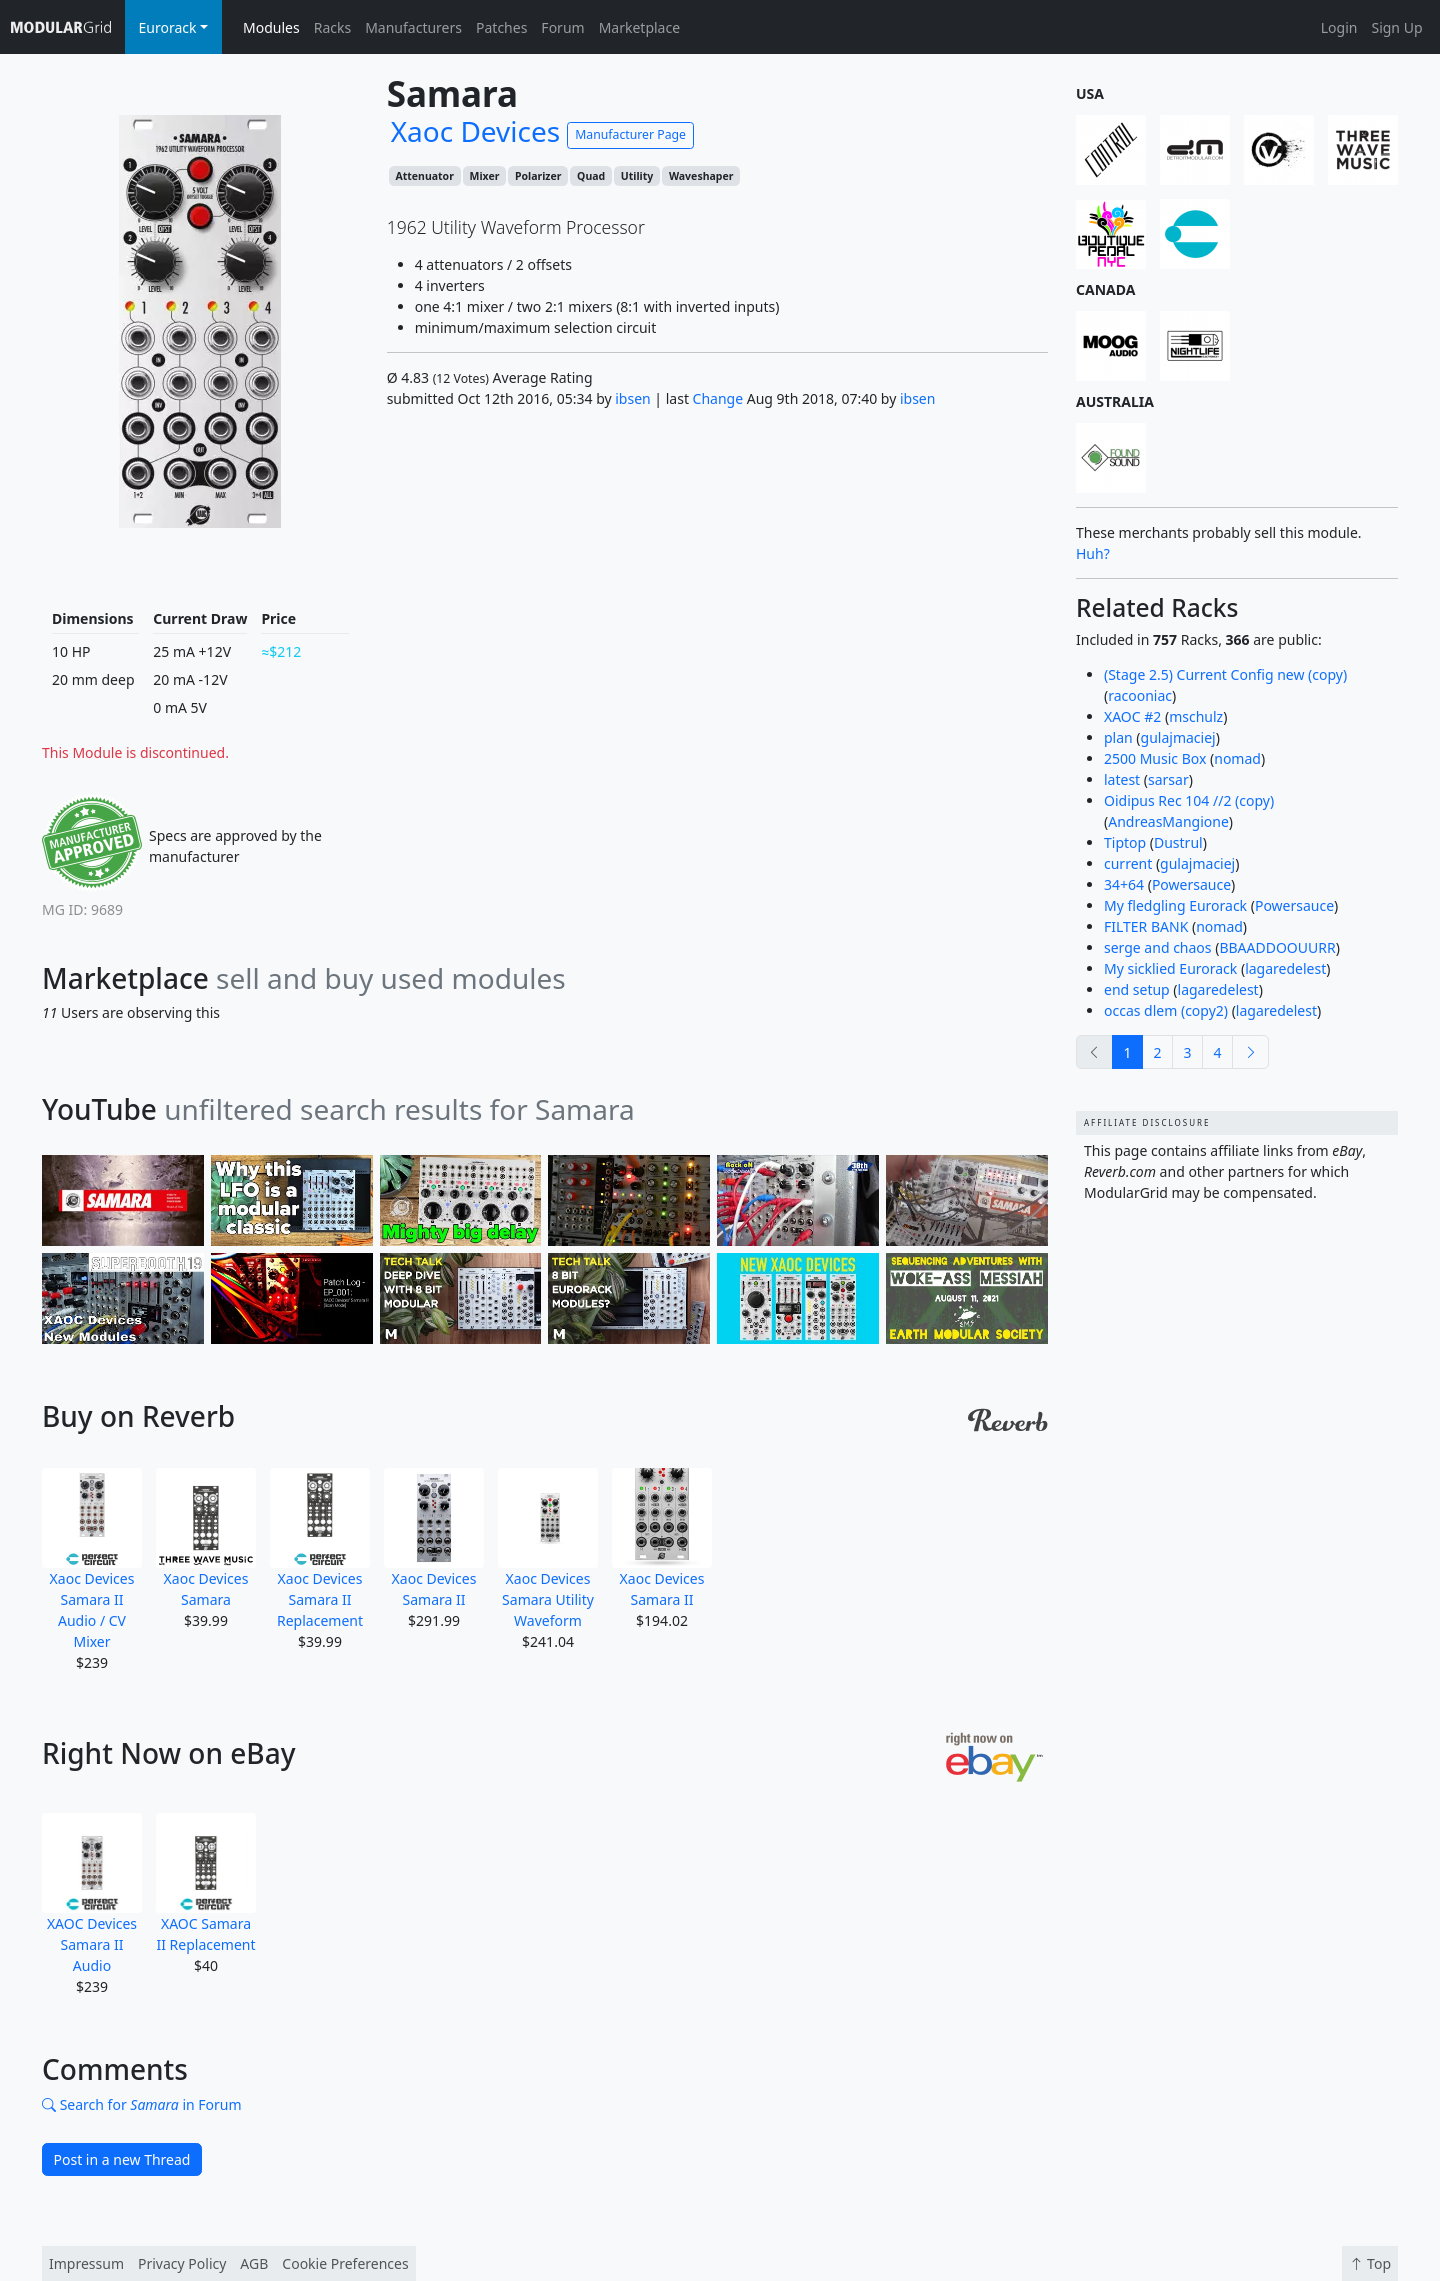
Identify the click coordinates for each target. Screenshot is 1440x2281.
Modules (271, 27)
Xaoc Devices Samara (206, 1538)
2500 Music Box (1155, 758)
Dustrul (1178, 842)
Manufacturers (413, 27)
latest (1122, 779)
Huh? (1093, 553)
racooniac (1140, 695)
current (1128, 863)
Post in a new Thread (122, 2159)
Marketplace (639, 27)
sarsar (1168, 779)
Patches (501, 27)
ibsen (632, 398)
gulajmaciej (1178, 737)
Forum (562, 27)
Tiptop (1125, 842)
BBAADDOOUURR (1277, 947)
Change (718, 398)
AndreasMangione (1168, 821)
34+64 (1124, 884)
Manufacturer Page (630, 134)
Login (1339, 27)
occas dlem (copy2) (1166, 1010)
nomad (1237, 758)
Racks (332, 27)
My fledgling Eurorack (1175, 905)
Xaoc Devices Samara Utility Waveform (548, 1549)
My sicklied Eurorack (1170, 968)
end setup (1137, 989)
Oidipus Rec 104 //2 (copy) (1189, 800)
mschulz (1196, 716)
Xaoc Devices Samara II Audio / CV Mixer (92, 1559)
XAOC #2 (1132, 716)
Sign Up (1396, 27)
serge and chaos (1158, 947)
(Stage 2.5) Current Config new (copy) (1225, 674)
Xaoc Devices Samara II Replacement (320, 1549)
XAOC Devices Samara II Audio (92, 1894)
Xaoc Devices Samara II (434, 1538)
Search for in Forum (142, 2104)
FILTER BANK (1146, 926)
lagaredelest (1285, 968)
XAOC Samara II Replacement (206, 1883)
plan (1118, 737)
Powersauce (1191, 884)
